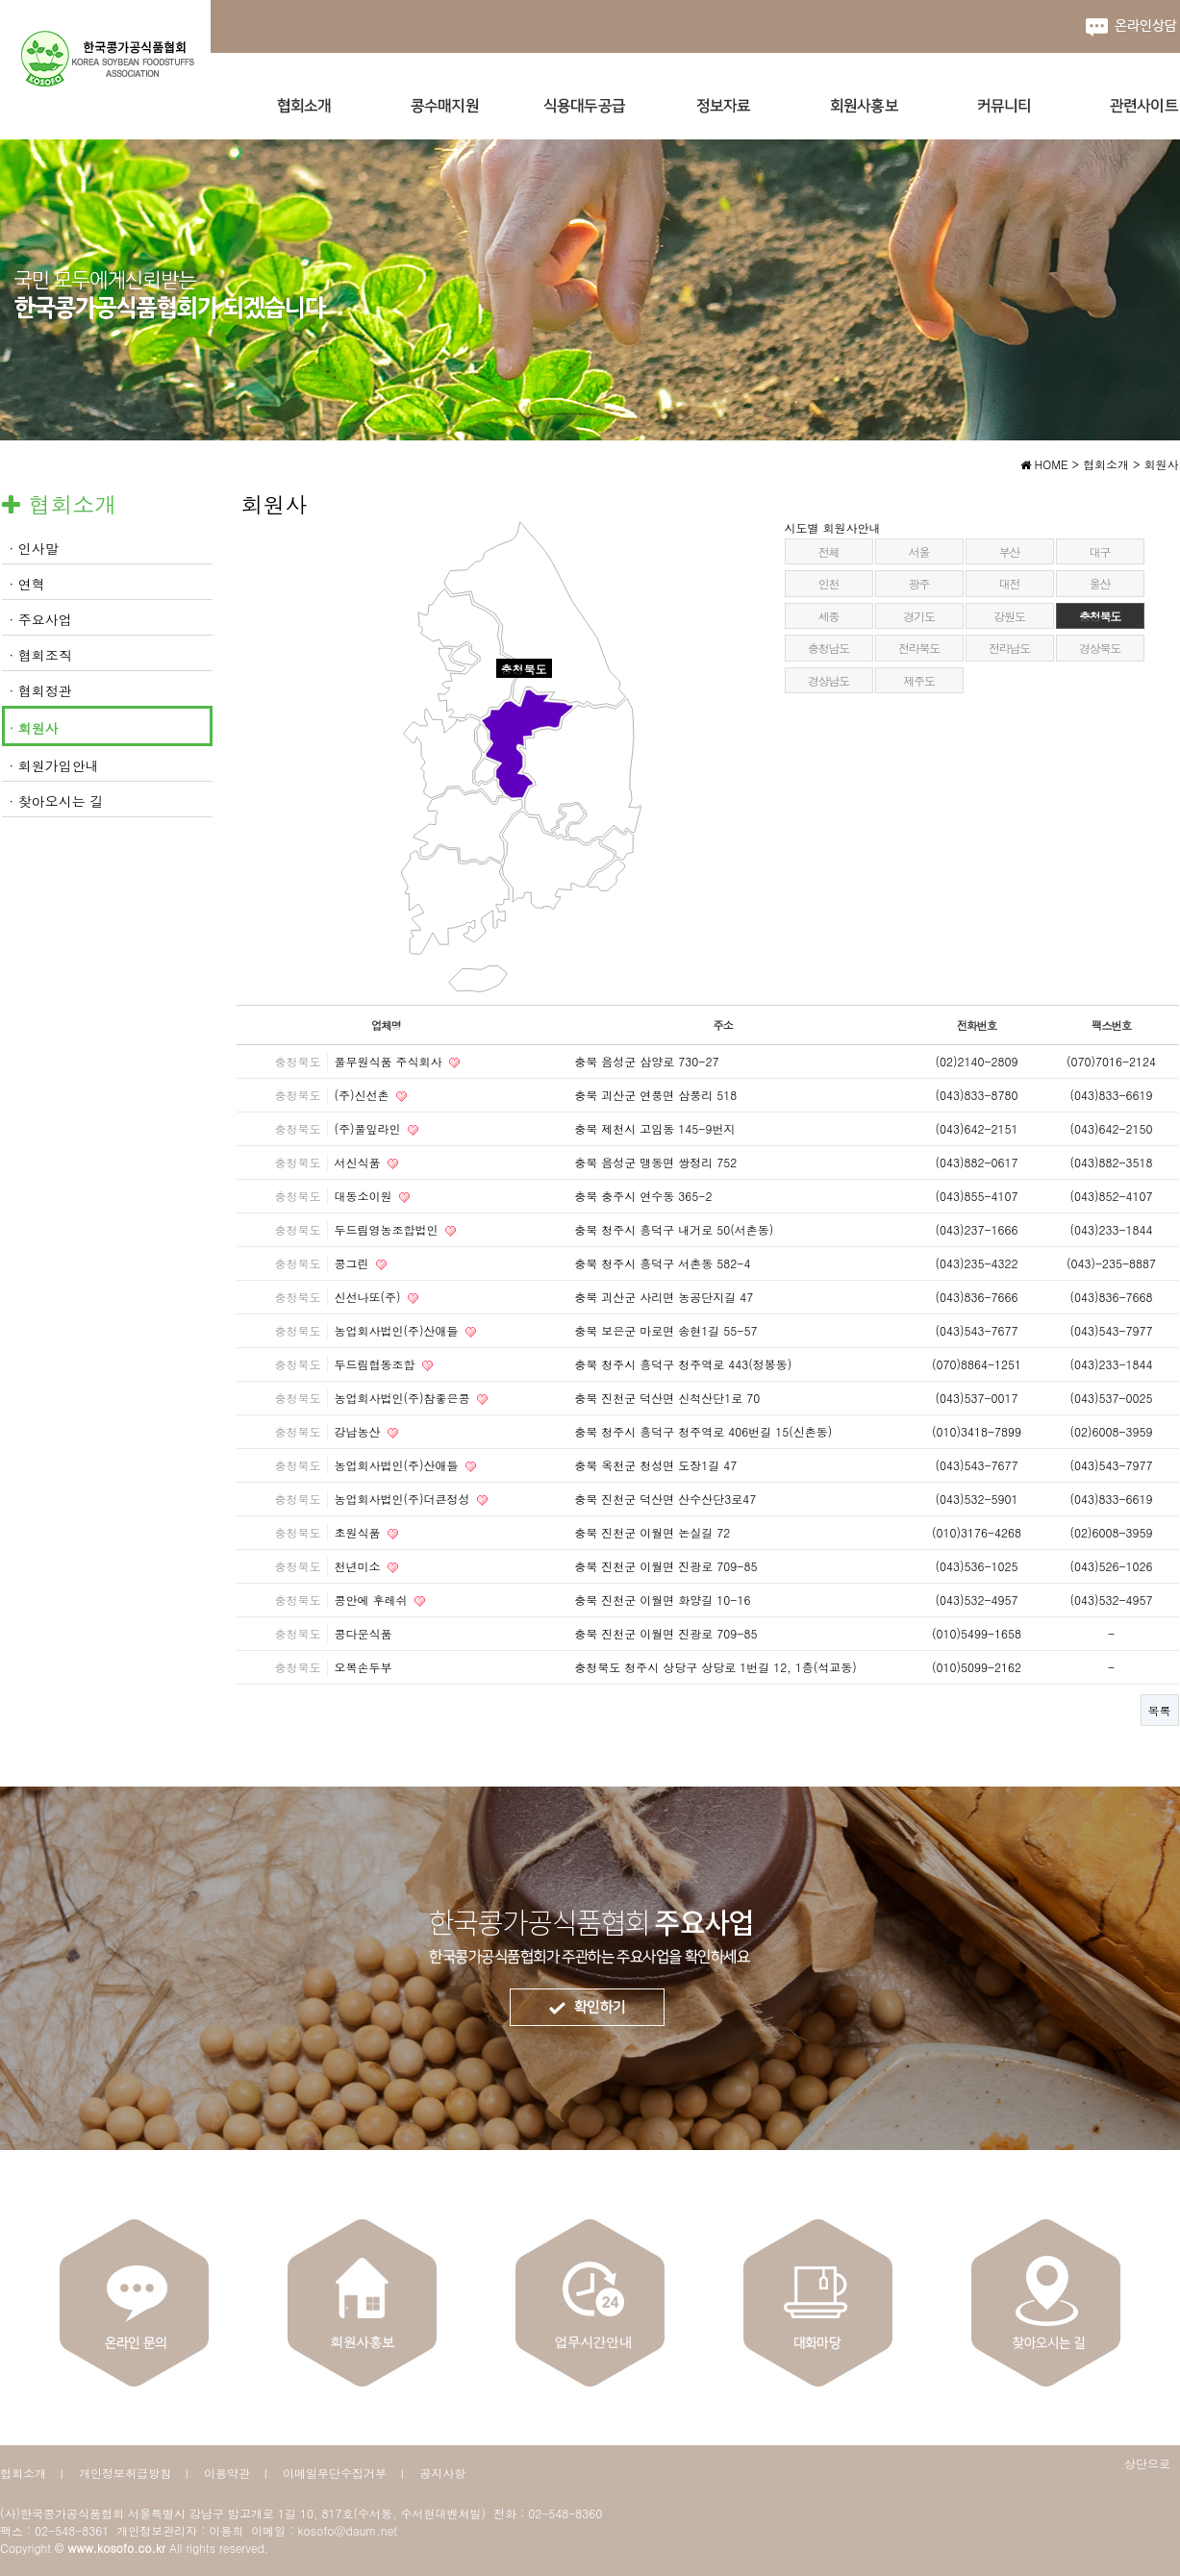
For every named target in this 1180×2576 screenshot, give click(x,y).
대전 (1009, 583)
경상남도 (828, 680)
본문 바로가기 (0, 0)
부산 (1009, 551)
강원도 (1008, 616)
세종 (829, 616)
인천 (829, 583)
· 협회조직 (41, 654)
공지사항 (442, 2472)
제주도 (918, 680)
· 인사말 (34, 548)
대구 (1100, 551)
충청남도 (828, 647)
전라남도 (1009, 647)
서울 (919, 551)
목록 (1159, 1710)
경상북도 (1099, 647)
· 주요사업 (41, 619)
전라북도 (919, 647)
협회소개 (23, 2472)
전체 (829, 551)
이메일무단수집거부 (335, 2472)
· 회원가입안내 (54, 765)
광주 (919, 583)
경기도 (918, 616)
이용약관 (227, 2472)
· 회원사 (34, 728)
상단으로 (1147, 2463)
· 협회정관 (41, 690)
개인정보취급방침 (125, 2472)
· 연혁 (27, 583)
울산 (1100, 583)
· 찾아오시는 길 (57, 801)
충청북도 (1099, 616)
